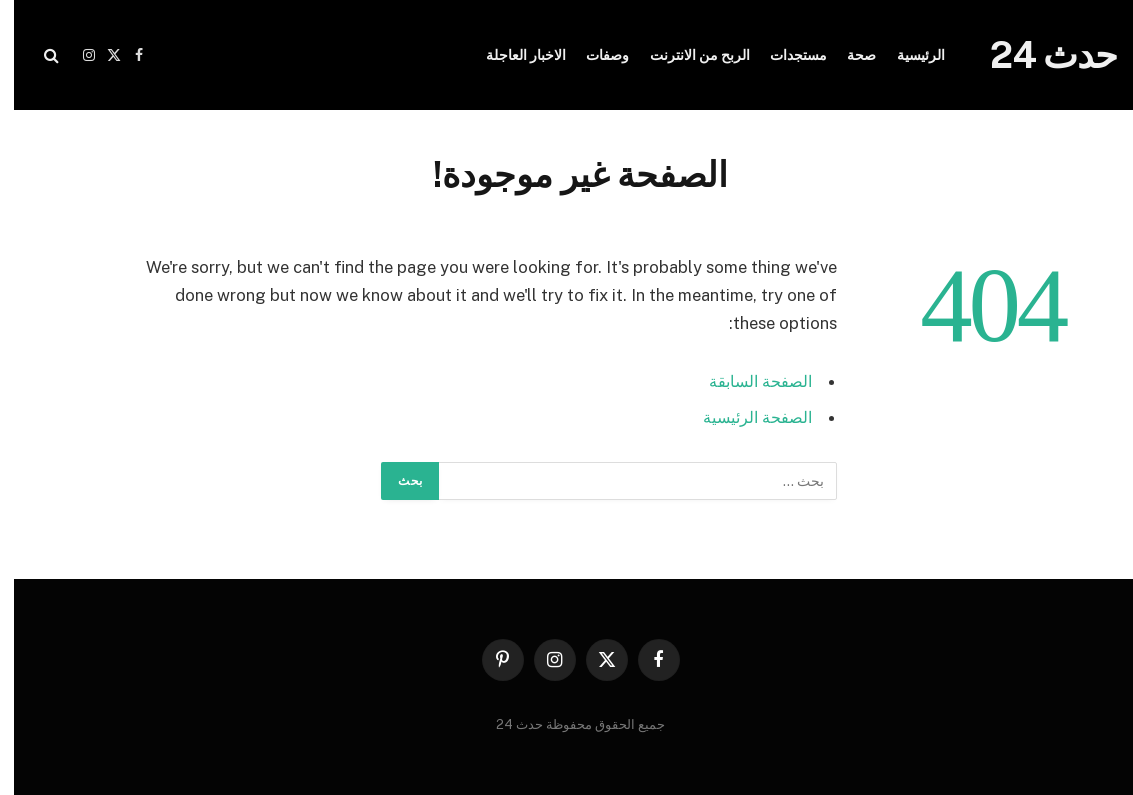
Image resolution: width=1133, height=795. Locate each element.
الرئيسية (907, 55)
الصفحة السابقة (742, 381)
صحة (847, 55)
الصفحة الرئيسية (740, 417)
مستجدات (784, 55)
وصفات (593, 55)
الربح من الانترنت (686, 55)
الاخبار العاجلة (512, 55)
